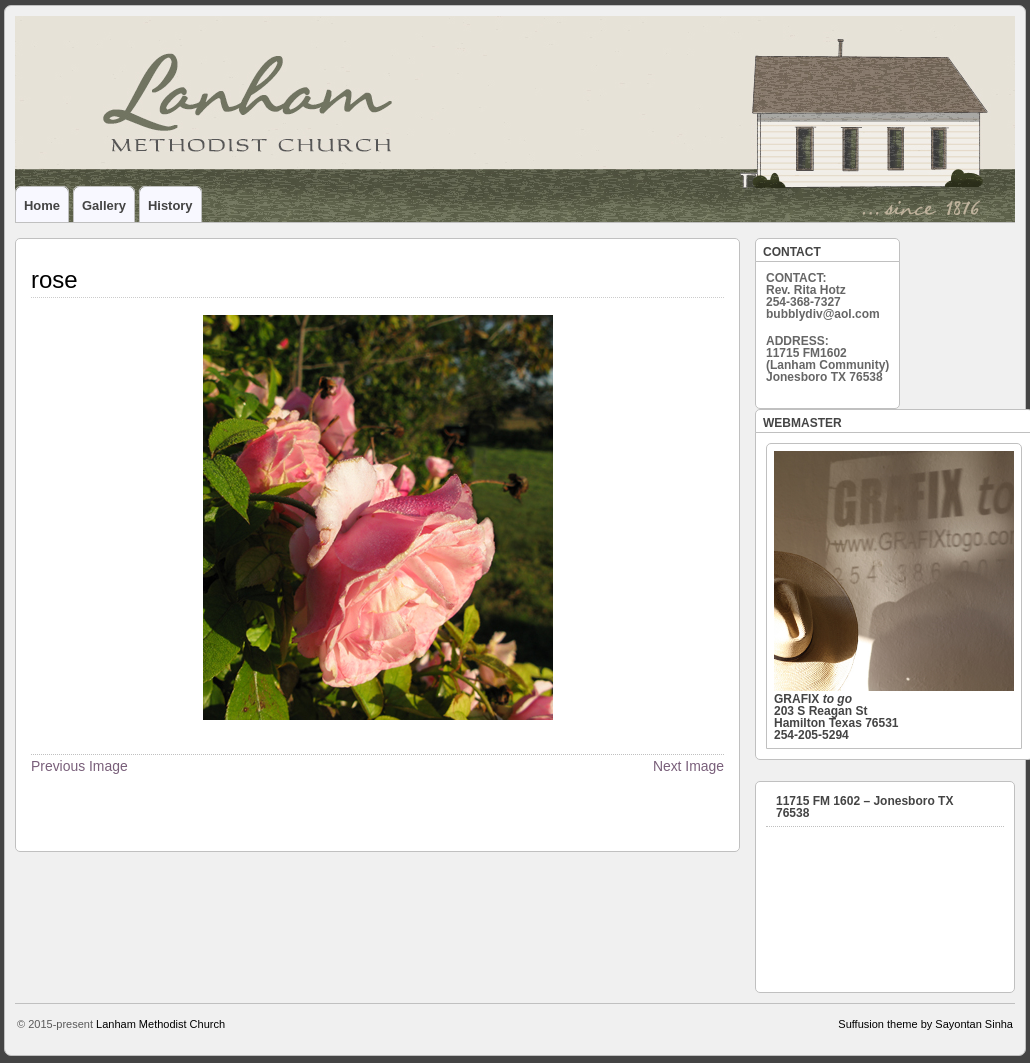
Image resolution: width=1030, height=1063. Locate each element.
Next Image (688, 766)
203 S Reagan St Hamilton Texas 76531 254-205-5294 (894, 596)
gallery (104, 205)
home (42, 205)
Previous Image (79, 766)
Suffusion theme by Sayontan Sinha (925, 1024)
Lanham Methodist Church (160, 1024)
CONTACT (792, 252)
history (170, 205)
